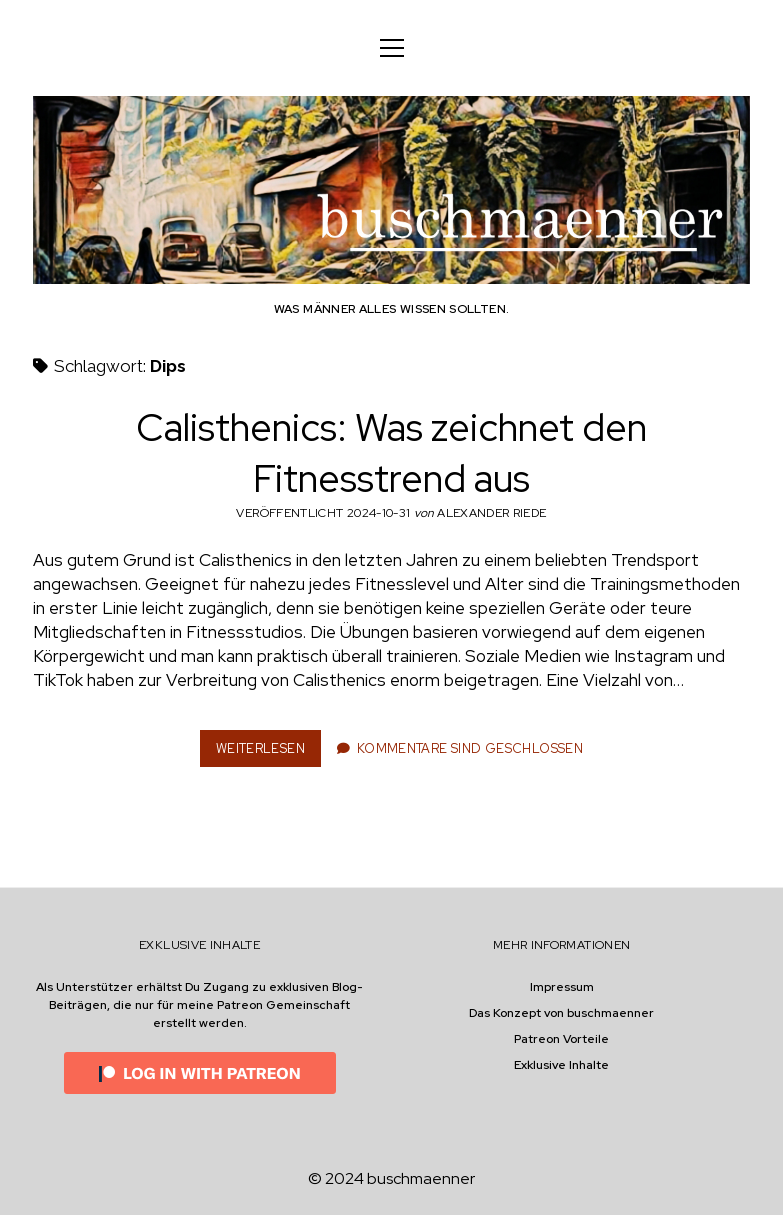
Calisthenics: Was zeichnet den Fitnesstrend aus (391, 453)
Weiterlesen (266, 753)
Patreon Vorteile (561, 1039)
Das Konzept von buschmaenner (561, 1013)
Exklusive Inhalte (561, 1065)
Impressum (562, 987)
